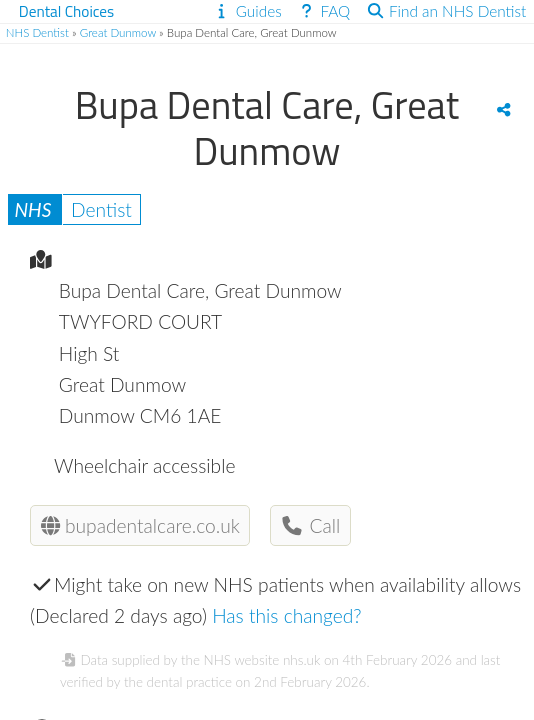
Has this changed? (287, 615)
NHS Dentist (37, 32)
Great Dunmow (118, 32)
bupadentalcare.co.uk (140, 525)
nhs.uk (301, 660)
